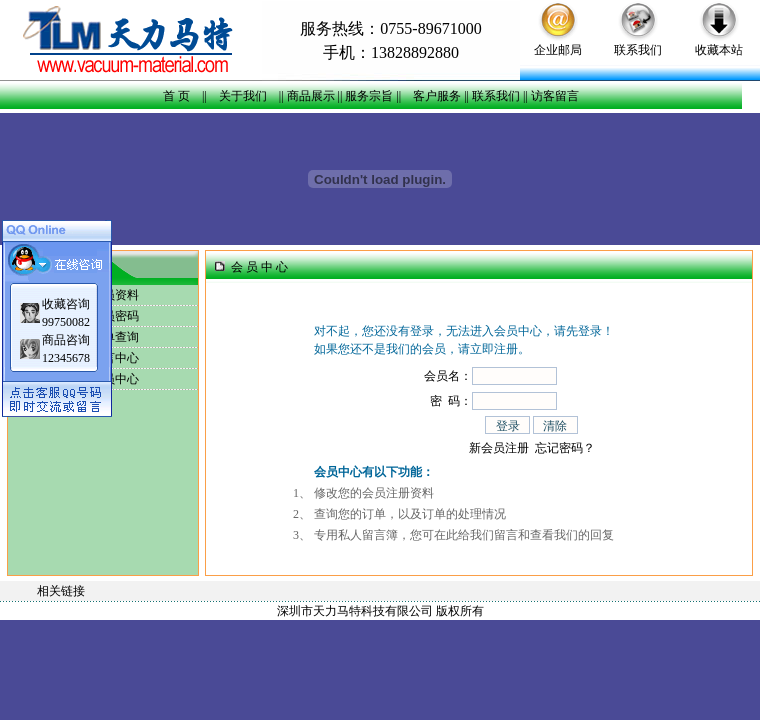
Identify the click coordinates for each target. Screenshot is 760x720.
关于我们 (243, 96)
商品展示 (311, 96)
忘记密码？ (565, 448)
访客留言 (555, 96)
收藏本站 (719, 50)
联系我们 (638, 50)
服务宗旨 (369, 96)
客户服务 (437, 96)
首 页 (176, 96)
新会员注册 (499, 448)
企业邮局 (558, 50)
